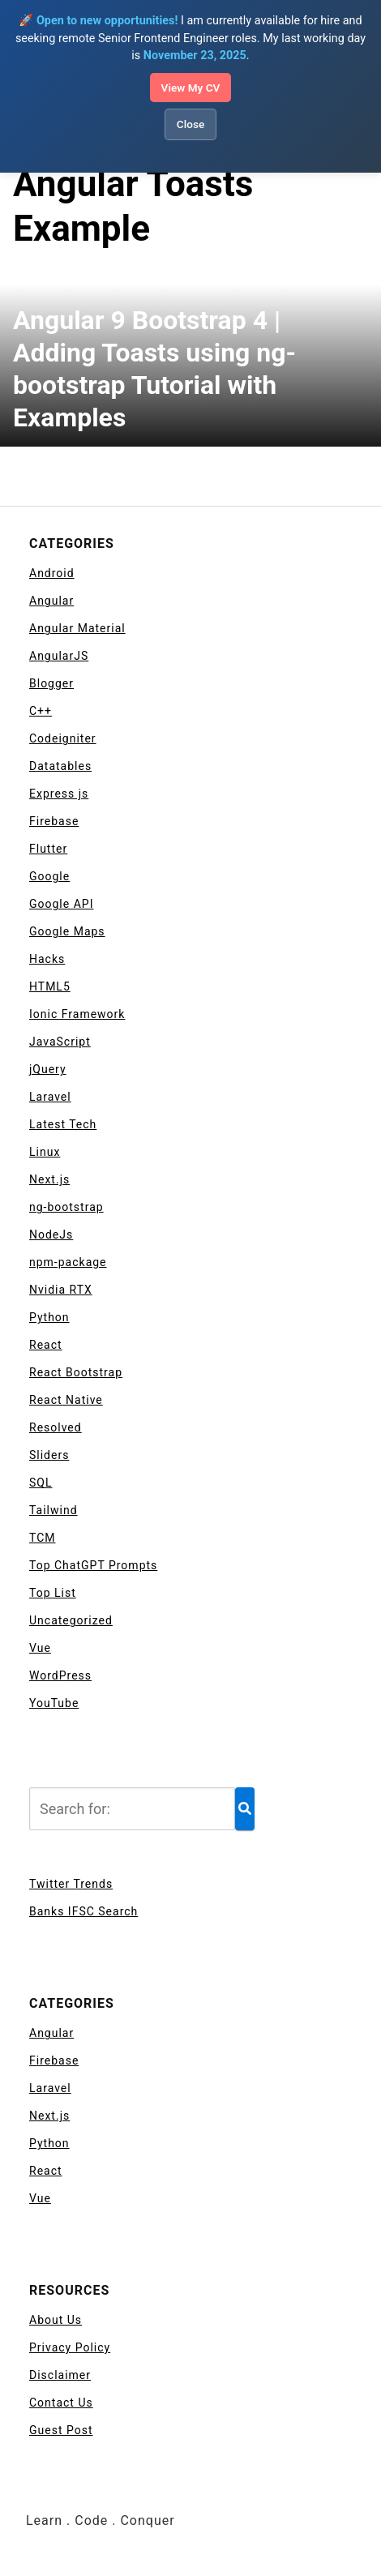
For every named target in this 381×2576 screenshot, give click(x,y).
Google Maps (67, 931)
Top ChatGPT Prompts (93, 1565)
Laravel (50, 1096)
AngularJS (58, 655)
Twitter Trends (71, 1883)
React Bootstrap (75, 1372)
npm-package (68, 1262)
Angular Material (77, 628)
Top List (52, 1592)
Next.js (49, 1179)
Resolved (55, 1427)
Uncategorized (71, 1620)
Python (49, 1317)
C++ (40, 710)
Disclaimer (60, 2374)
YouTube (54, 1703)
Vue (40, 1647)
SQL (40, 1482)
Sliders (49, 1454)
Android (52, 573)
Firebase (54, 821)
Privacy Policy (69, 2347)
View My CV (190, 87)
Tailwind (53, 1510)
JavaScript (60, 1041)
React (45, 1344)
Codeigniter (62, 738)
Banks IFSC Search (83, 1911)
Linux (44, 1151)
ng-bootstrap (66, 1206)
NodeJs (51, 1234)
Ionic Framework (77, 1014)
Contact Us (61, 2402)
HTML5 (50, 986)
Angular (51, 600)
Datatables (60, 766)
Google (49, 876)
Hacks (47, 958)
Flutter (48, 848)
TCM (42, 1537)
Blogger (51, 683)
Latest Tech (62, 1124)
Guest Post (61, 2430)
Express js (58, 793)
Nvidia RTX (60, 1289)
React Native (66, 1399)
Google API (61, 903)
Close (190, 124)
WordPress (60, 1675)
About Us (55, 2319)
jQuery (47, 1069)
